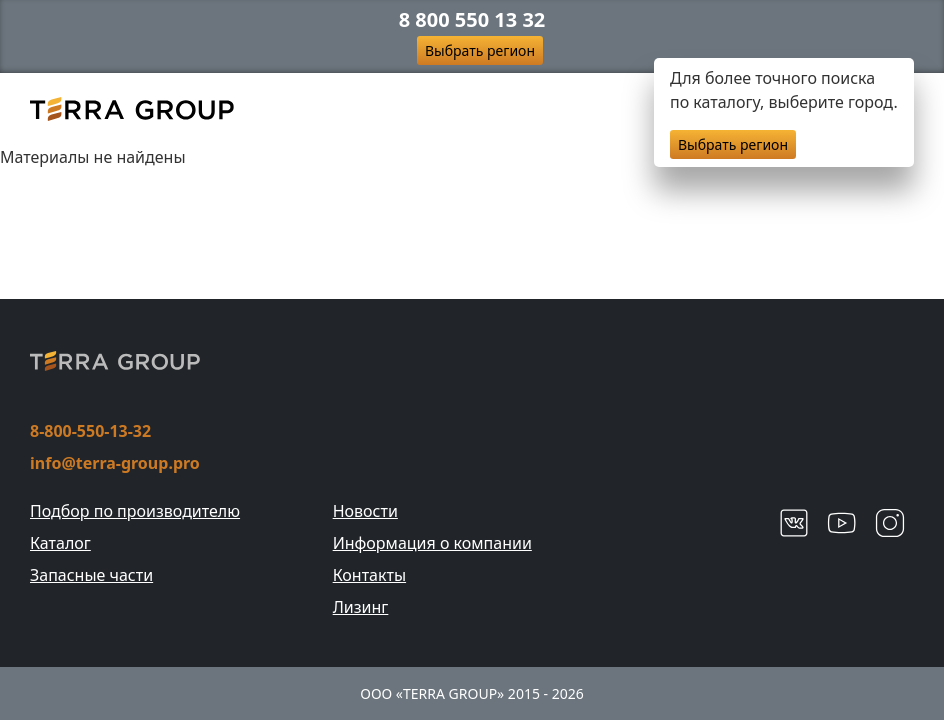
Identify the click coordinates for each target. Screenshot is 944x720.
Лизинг (361, 607)
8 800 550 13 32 (472, 20)
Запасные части (91, 575)
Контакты (369, 575)
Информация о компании (432, 543)
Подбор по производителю (135, 511)
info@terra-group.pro (115, 463)
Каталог (60, 543)
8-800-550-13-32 (90, 431)
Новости (365, 511)
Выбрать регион (480, 50)
